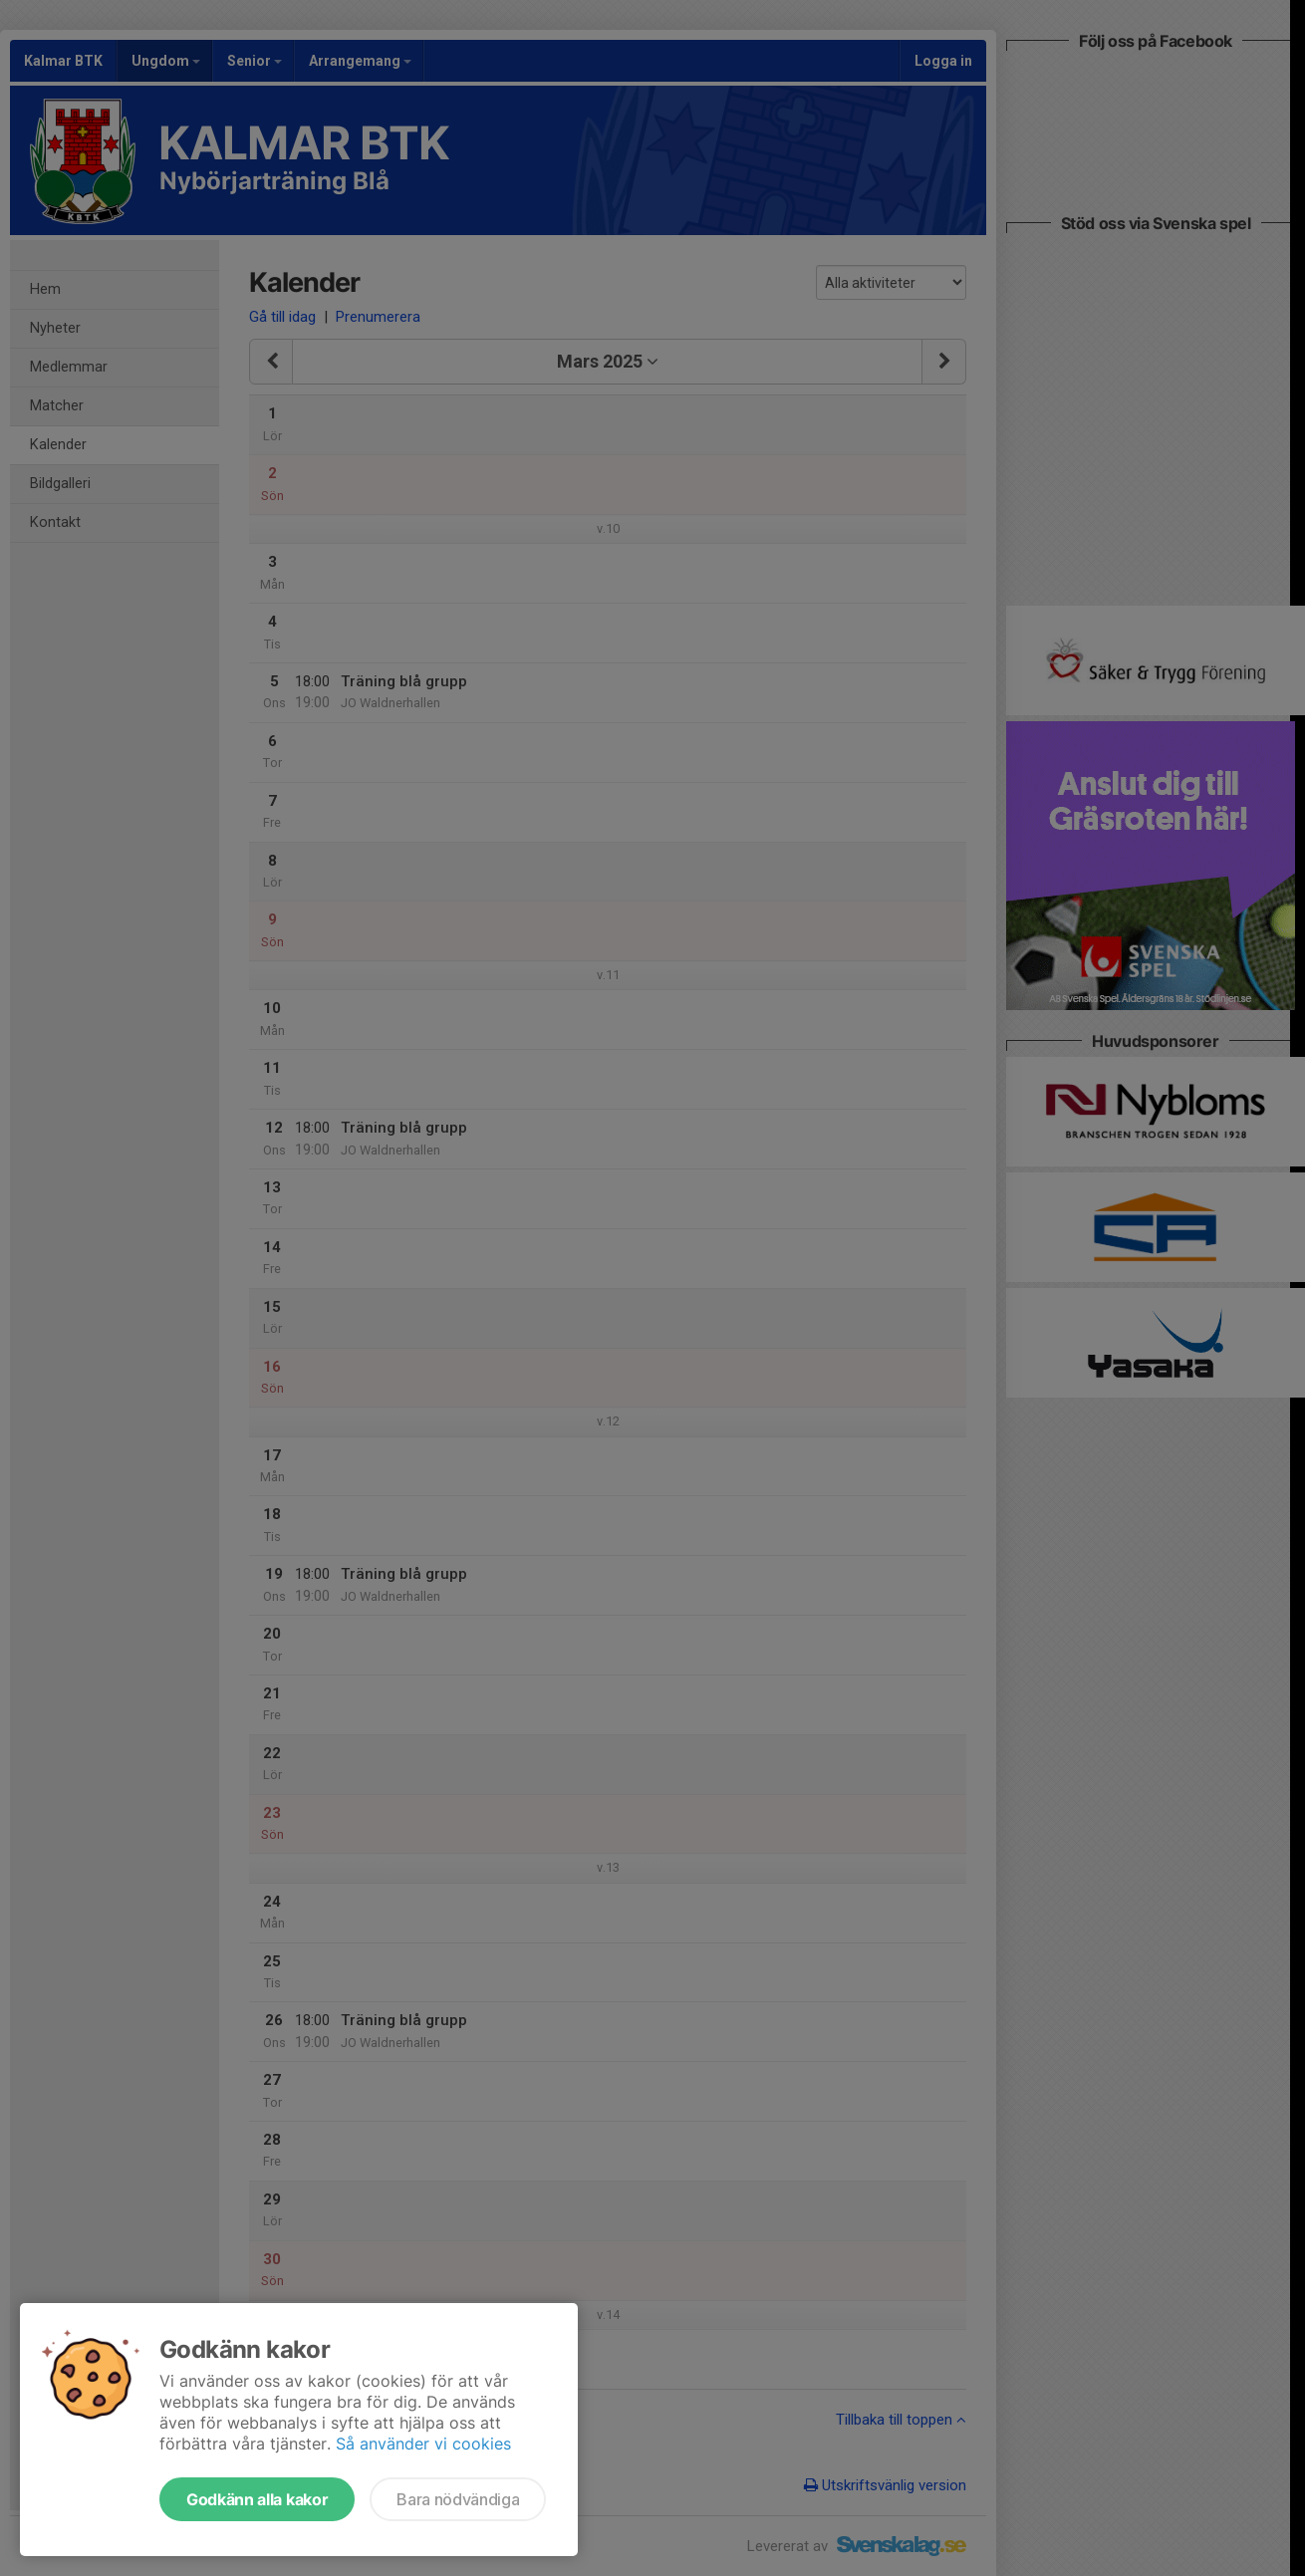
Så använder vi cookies (423, 2443)
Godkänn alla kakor (257, 2499)
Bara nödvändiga (457, 2499)
